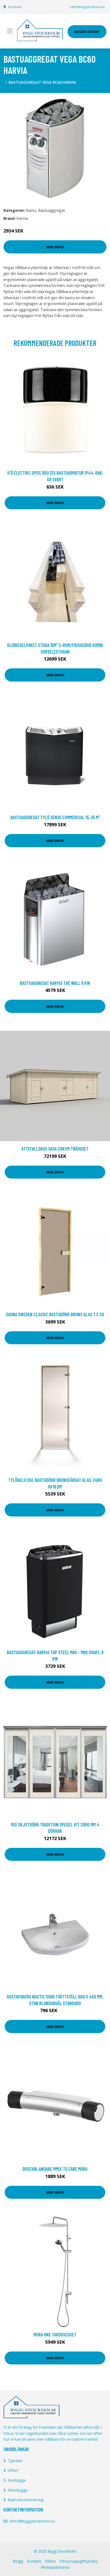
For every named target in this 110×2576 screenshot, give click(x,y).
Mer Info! (55, 247)
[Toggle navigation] (10, 31)
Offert (13, 2470)
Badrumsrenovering (25, 2499)
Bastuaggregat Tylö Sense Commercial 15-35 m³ (55, 817)
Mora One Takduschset (55, 2334)
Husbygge (17, 2480)
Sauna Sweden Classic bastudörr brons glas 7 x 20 (55, 1314)
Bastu (31, 210)
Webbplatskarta (55, 2567)
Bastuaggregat (51, 210)
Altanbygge (18, 2490)
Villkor (50, 2561)
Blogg (18, 2561)
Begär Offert (87, 31)
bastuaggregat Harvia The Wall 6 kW (55, 983)
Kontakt (34, 2561)
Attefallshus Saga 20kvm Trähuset (55, 1149)
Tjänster (15, 2460)
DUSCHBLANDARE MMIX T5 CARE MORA (55, 2169)
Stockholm (15, 7)
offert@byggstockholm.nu (87, 7)
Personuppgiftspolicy (79, 2561)
